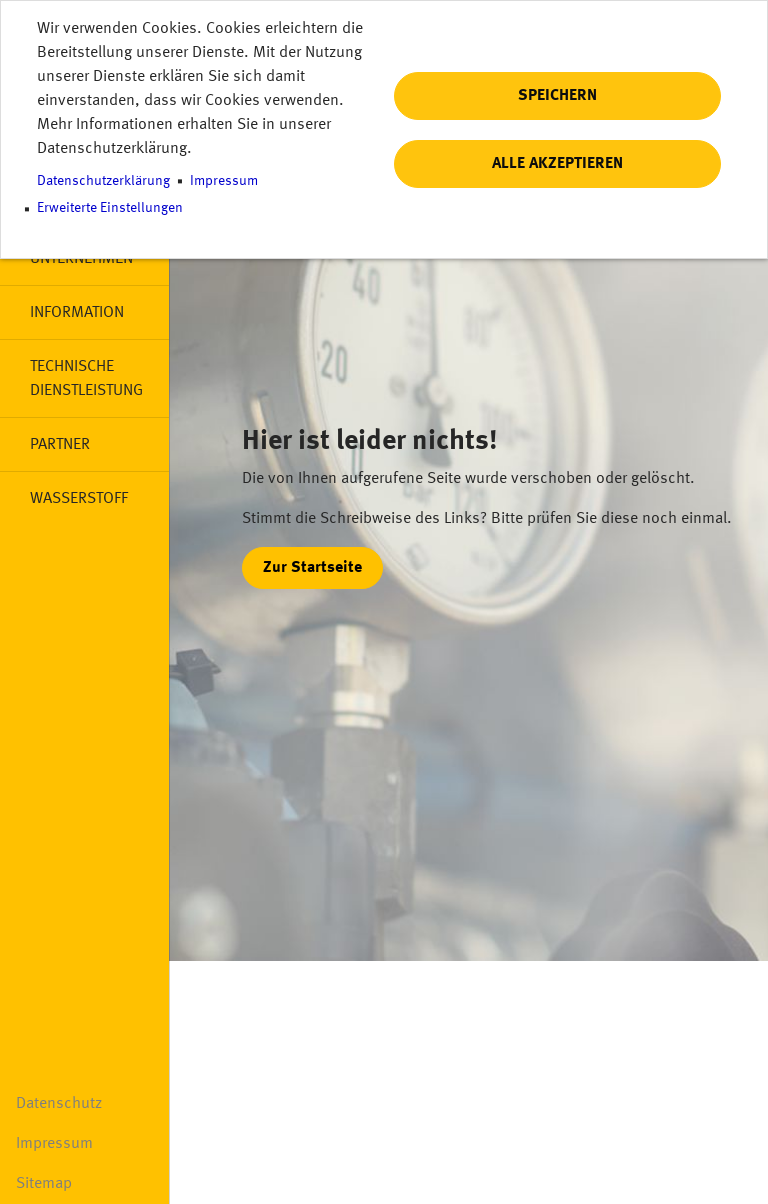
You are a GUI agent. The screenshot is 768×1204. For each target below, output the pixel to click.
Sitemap (44, 1184)
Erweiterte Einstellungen (110, 208)
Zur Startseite (312, 568)
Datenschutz (59, 1104)
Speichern (557, 96)
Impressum (54, 1144)
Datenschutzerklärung (103, 181)
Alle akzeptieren (557, 164)
